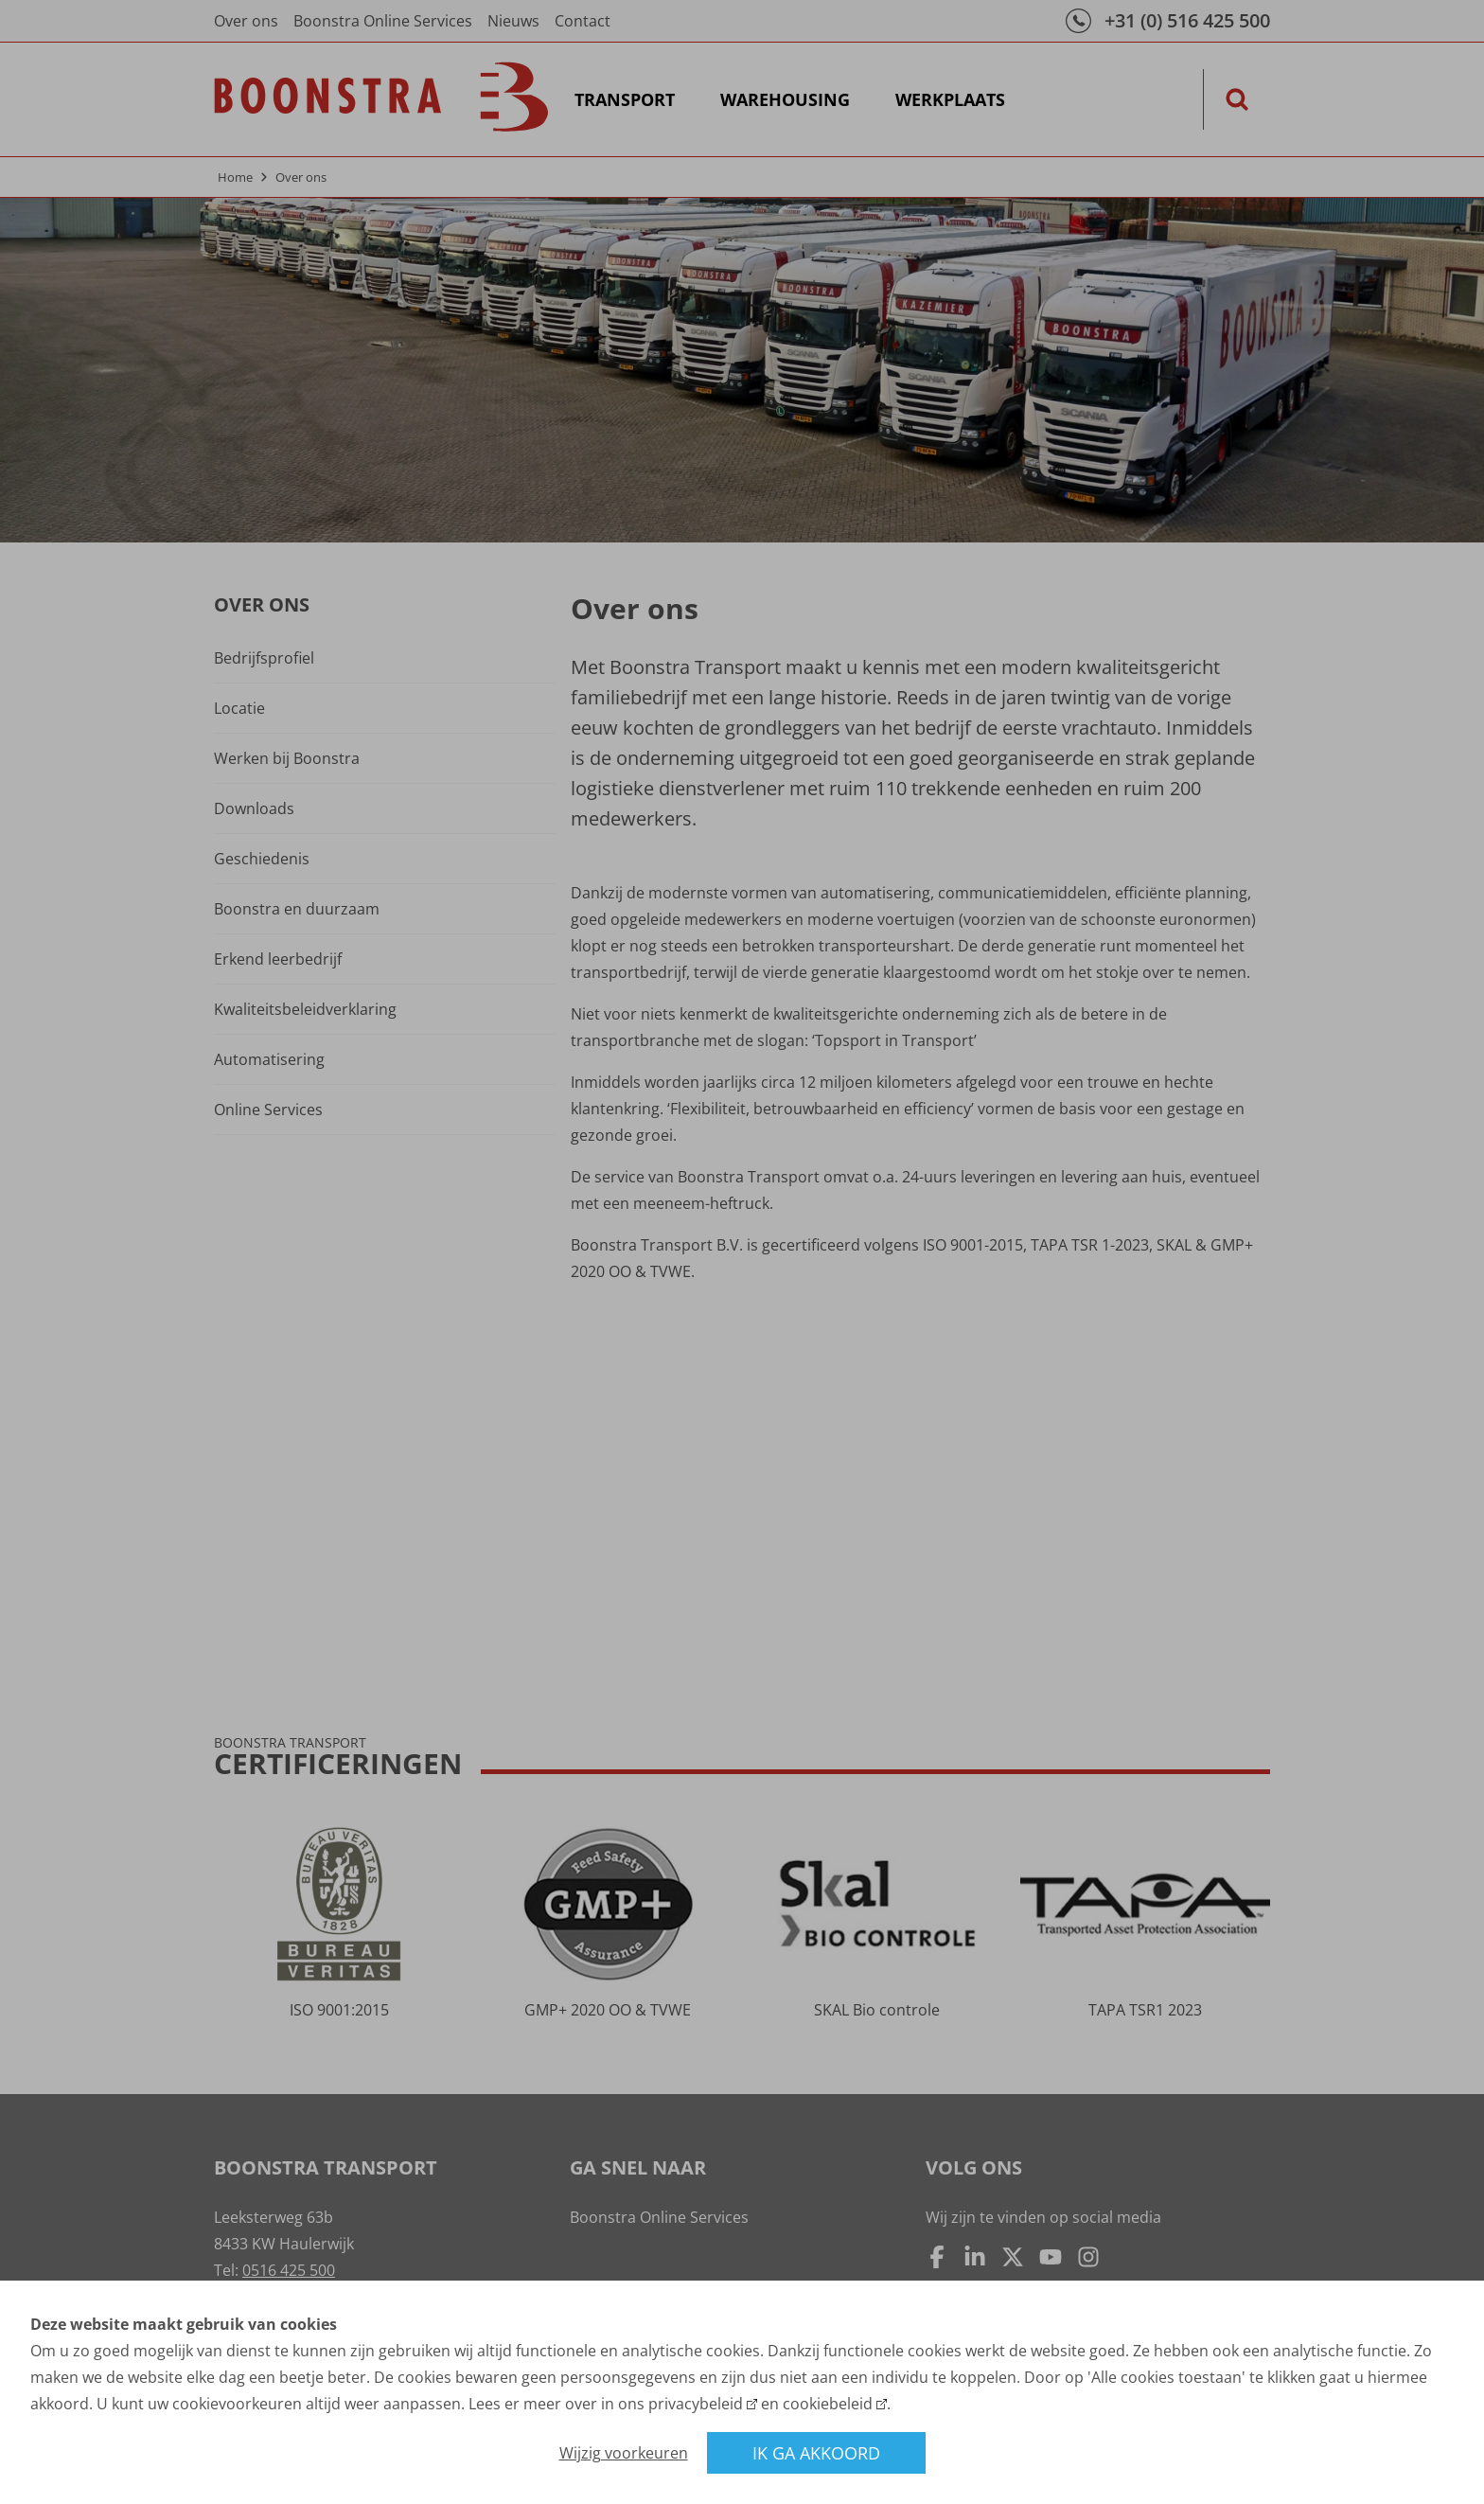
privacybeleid (695, 2403)
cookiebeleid (828, 2403)
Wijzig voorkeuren (623, 2452)
